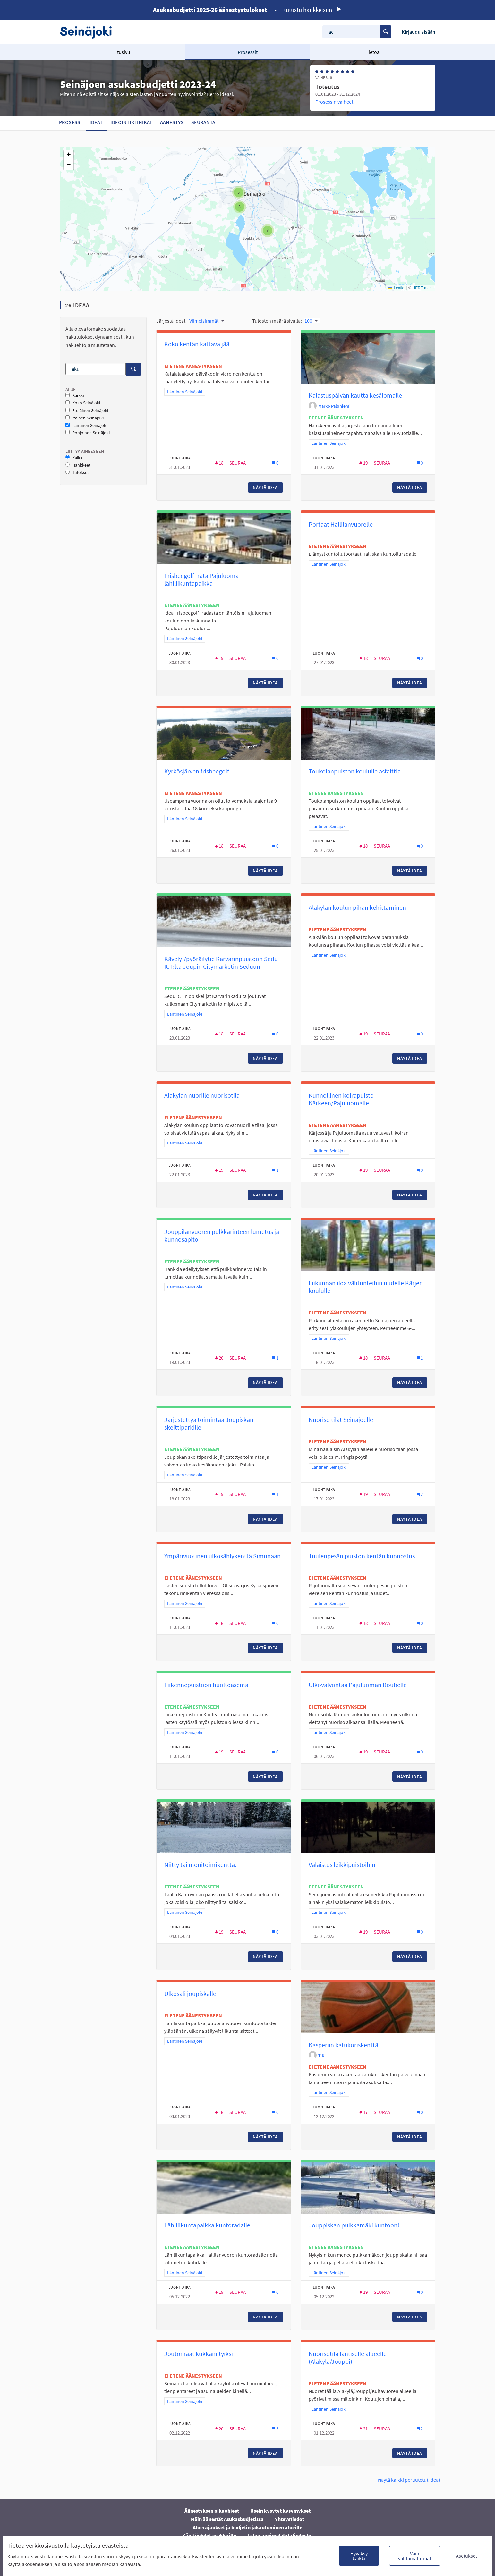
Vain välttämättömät (414, 2556)
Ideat (96, 122)
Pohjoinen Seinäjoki (87, 432)
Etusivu (122, 52)
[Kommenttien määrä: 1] (275, 1170)
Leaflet (396, 288)
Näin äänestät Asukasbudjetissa (227, 2519)
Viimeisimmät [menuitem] (203, 320)
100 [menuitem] (308, 320)
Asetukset (466, 2556)
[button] (238, 192)
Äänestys (171, 122)
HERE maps (422, 288)
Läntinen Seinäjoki (86, 425)
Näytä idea (268, 487)
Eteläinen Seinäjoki (86, 410)
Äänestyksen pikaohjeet (211, 2510)
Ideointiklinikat (131, 122)
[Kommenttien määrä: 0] (275, 462)
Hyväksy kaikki (359, 2556)
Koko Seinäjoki (82, 403)
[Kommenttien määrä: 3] (275, 2428)
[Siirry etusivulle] (89, 32)
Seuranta (203, 122)
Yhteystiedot (289, 2519)
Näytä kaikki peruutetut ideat (409, 2480)
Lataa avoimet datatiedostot (280, 2535)
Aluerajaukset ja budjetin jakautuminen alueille (247, 2527)
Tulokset (77, 472)
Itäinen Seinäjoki (84, 418)
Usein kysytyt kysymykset (280, 2510)
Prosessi (70, 122)
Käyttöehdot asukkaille (209, 2535)
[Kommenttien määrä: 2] (420, 1494)
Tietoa (373, 52)
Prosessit (248, 52)
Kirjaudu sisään (418, 32)
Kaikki (74, 395)
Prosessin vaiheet (334, 101)
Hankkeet (77, 465)
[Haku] (95, 369)
